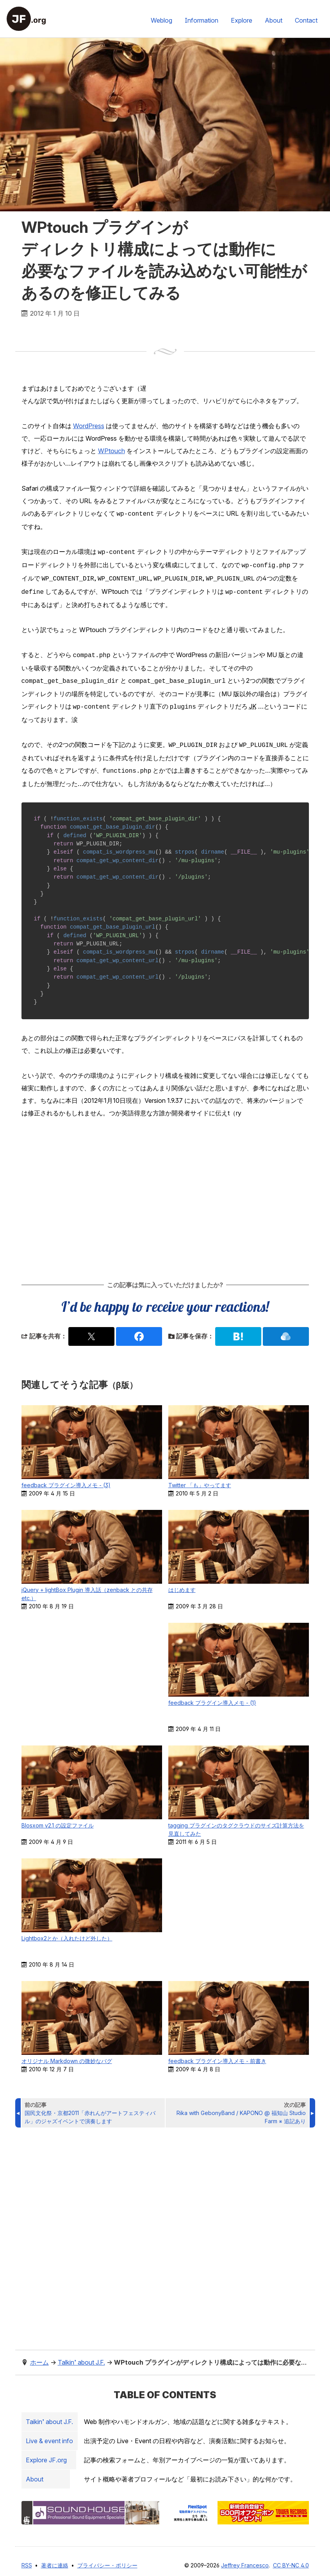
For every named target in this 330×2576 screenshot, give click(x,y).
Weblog (161, 20)
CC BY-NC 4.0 (291, 2557)
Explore (241, 20)
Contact (306, 20)
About (273, 20)
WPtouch (111, 451)
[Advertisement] (165, 1191)
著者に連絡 (54, 2557)
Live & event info (51, 2433)
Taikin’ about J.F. (51, 2414)
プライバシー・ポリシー (107, 2557)
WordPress (88, 426)
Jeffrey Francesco (245, 2557)
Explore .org (48, 2452)
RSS (26, 2557)
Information (201, 20)
